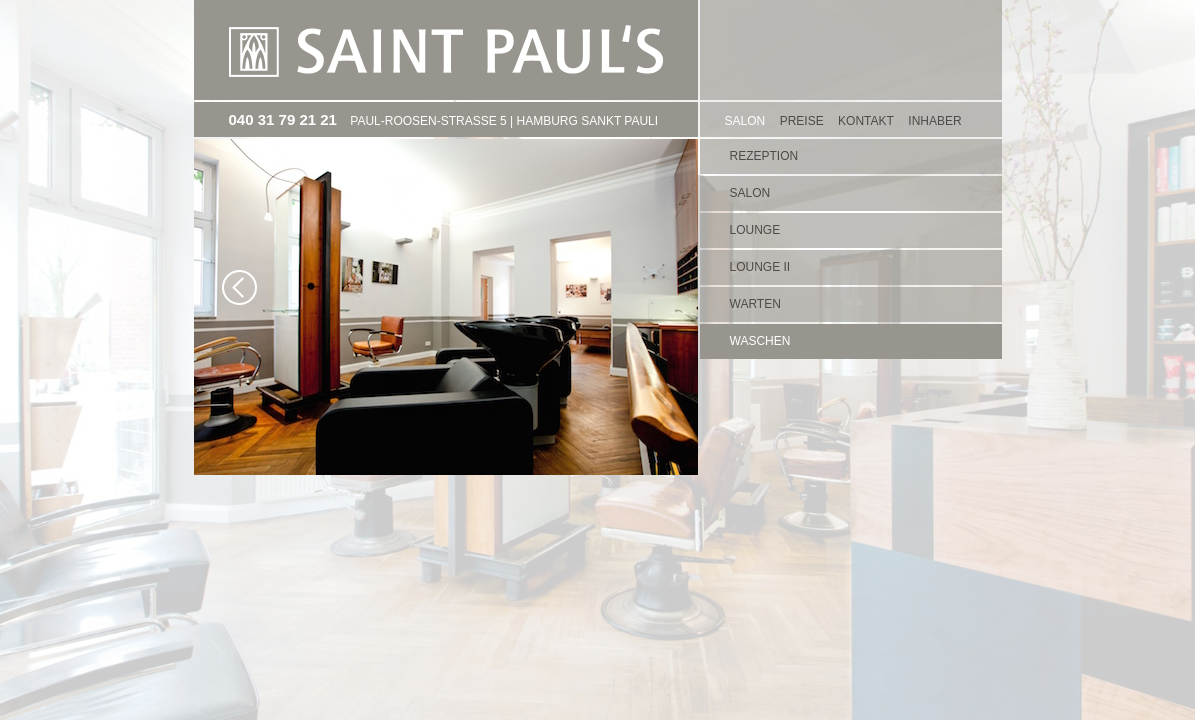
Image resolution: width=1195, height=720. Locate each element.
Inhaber (934, 121)
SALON (745, 121)
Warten (755, 304)
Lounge (755, 230)
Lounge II (760, 267)
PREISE (802, 121)
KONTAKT (866, 121)
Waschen (760, 341)
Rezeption (764, 156)
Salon (750, 193)
